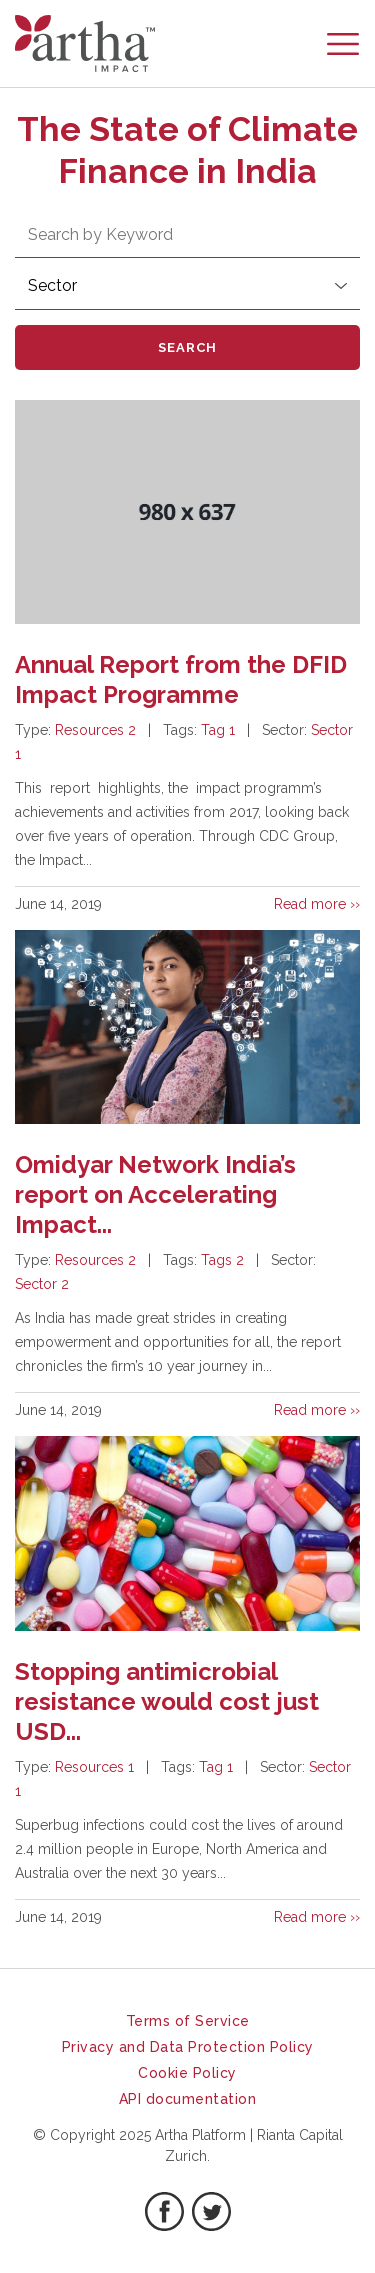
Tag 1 (218, 730)
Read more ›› (317, 904)
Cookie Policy (187, 2073)
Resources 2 (95, 730)
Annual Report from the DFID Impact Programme (181, 679)
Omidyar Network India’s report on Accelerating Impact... (155, 1194)
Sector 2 (42, 1284)
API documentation (188, 2099)
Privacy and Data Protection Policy (188, 2047)
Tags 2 (222, 1260)
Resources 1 (94, 1767)
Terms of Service (188, 2021)
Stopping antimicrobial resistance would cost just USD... (167, 1701)
